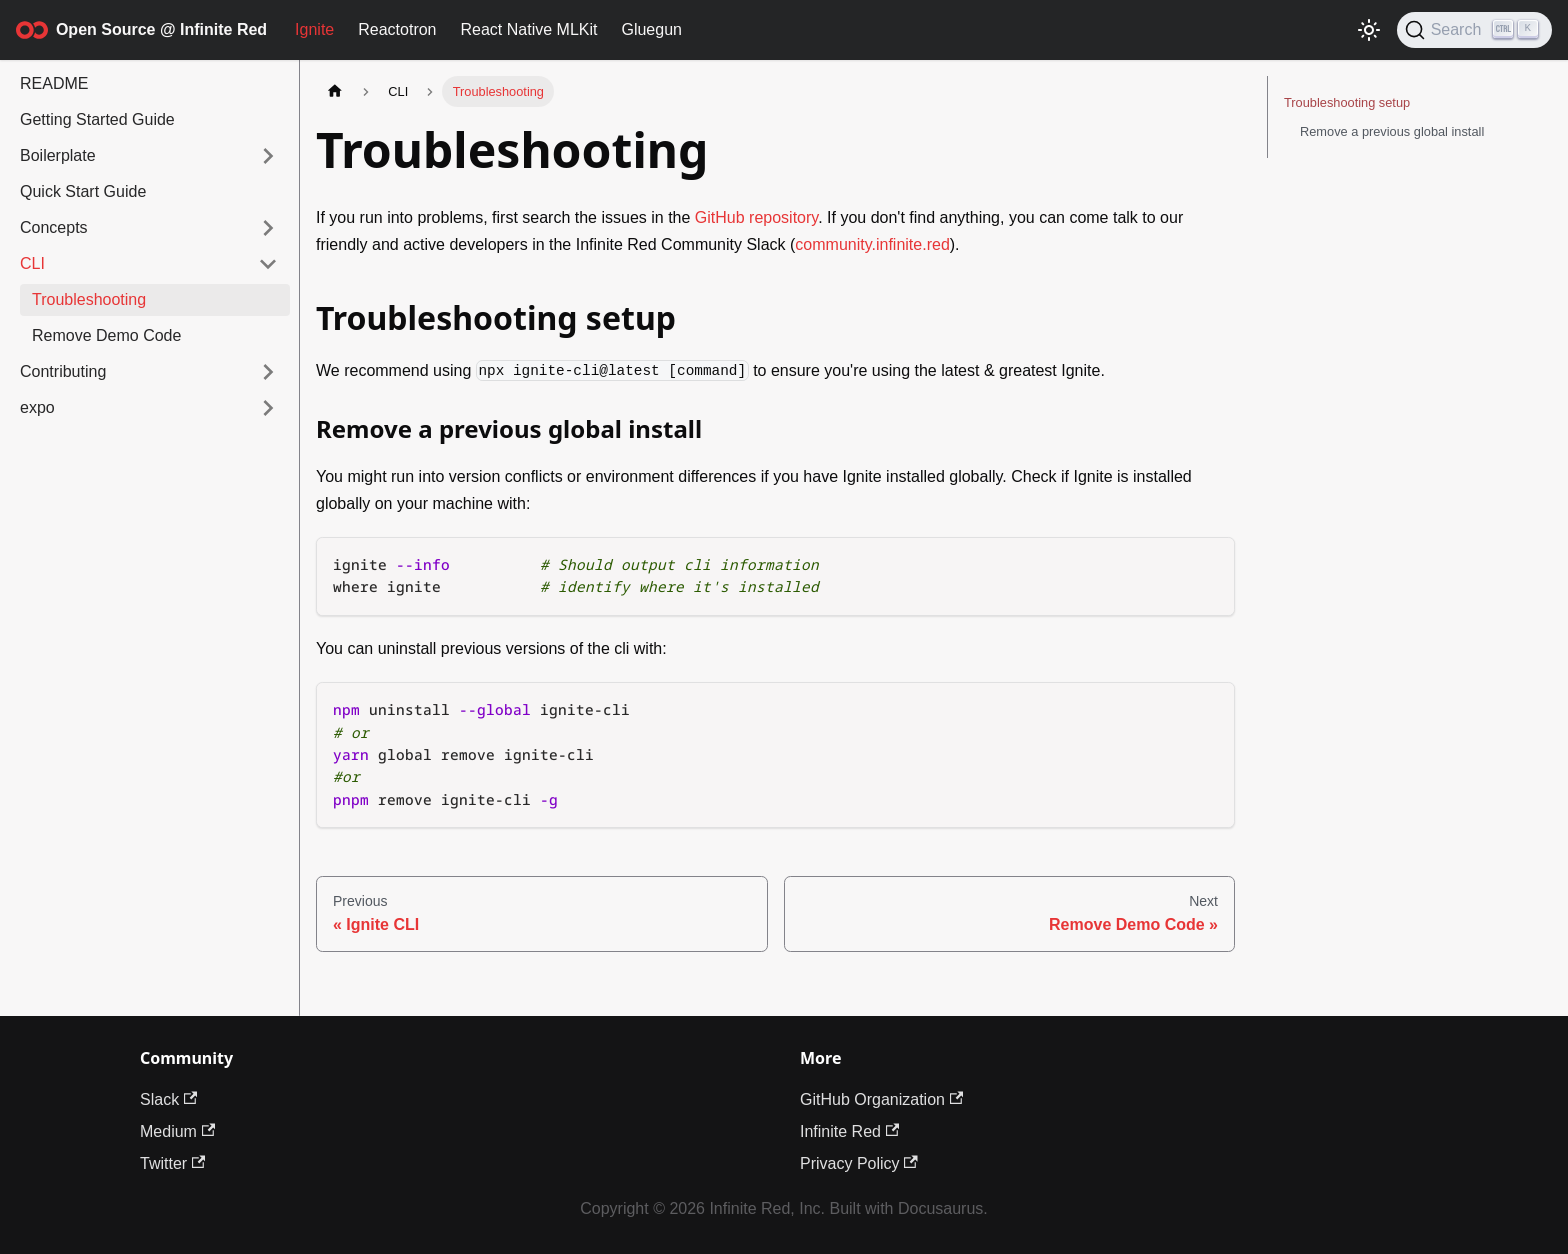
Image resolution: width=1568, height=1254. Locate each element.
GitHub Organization (881, 1099)
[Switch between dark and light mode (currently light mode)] (1369, 30)
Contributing (63, 371)
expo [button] (37, 407)
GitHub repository (756, 217)
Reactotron (397, 29)
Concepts (54, 227)
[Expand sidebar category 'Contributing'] (268, 372)
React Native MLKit (529, 29)
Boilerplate (58, 155)
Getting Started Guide (97, 119)
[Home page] (335, 91)
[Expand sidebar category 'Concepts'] (268, 228)
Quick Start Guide (83, 191)
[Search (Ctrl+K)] (1474, 30)
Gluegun (651, 29)
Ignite (314, 29)
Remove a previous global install (1392, 131)
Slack (168, 1099)
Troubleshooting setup (1347, 102)
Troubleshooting (89, 299)
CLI (32, 263)
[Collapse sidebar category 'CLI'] (268, 264)
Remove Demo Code (106, 335)
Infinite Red (849, 1131)
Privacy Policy (859, 1163)
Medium (177, 1131)
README (54, 83)
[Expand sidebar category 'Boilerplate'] (268, 156)
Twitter (172, 1163)
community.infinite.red (872, 244)
